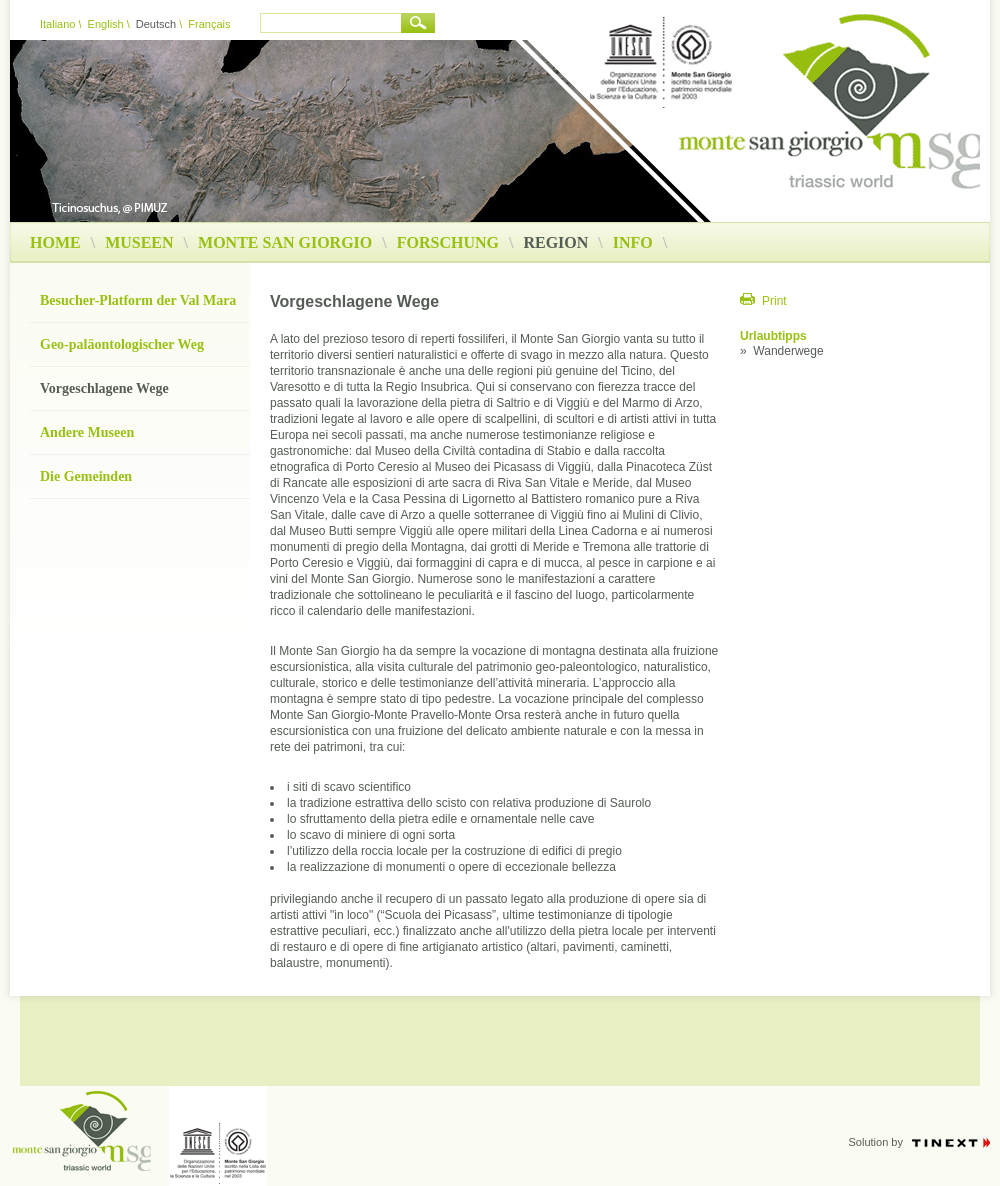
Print (774, 301)
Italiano (57, 24)
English (106, 24)
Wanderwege (788, 351)
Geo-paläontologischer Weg (122, 344)
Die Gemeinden (86, 476)
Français (209, 24)
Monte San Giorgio (285, 243)
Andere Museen (87, 432)
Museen (139, 243)
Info (633, 243)
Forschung (448, 243)
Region (562, 243)
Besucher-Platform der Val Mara (138, 300)
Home (55, 243)
